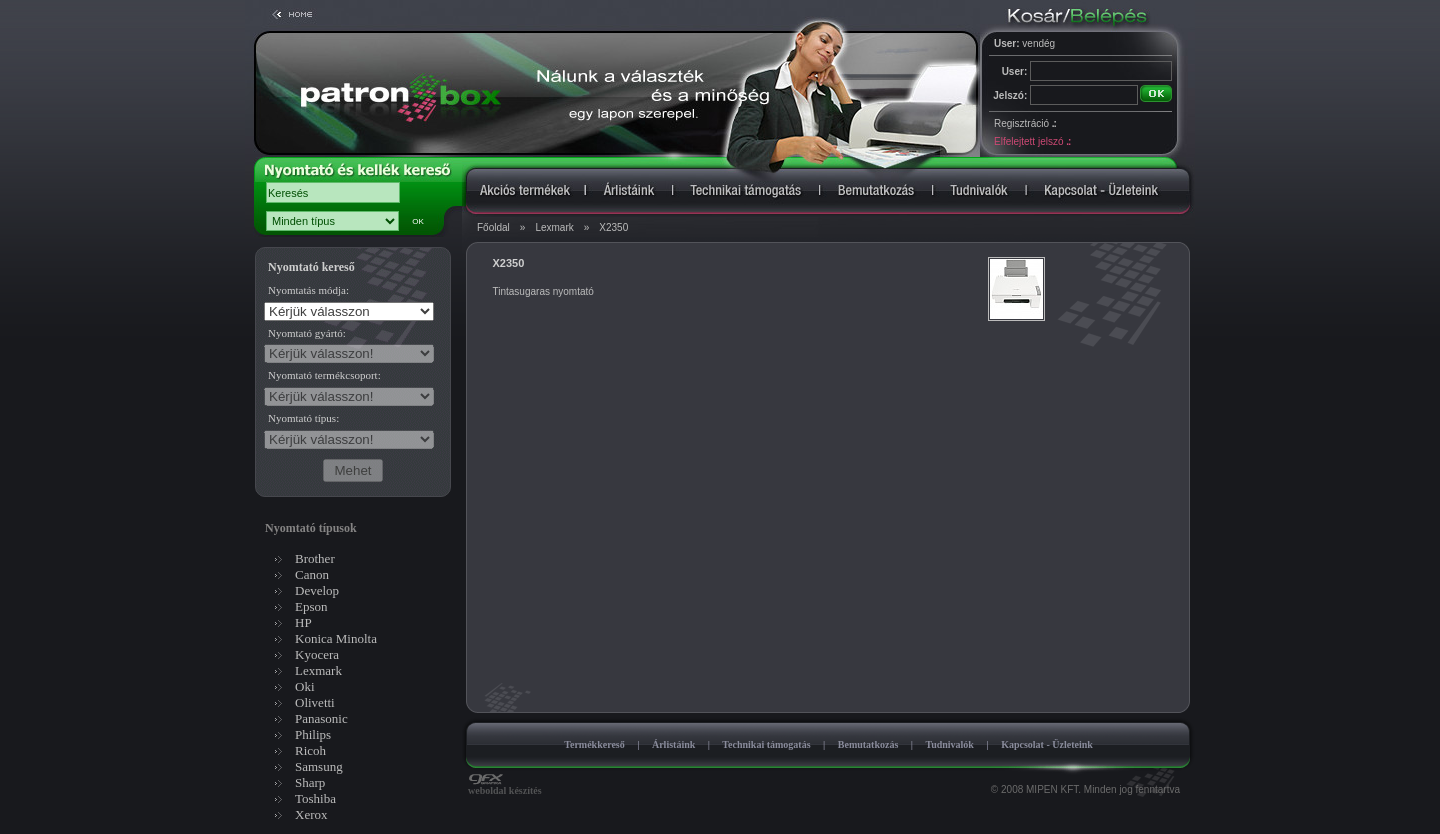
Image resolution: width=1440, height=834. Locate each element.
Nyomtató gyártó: (307, 333)
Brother (315, 558)
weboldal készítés (505, 786)
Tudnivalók (949, 744)
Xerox (311, 814)
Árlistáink (673, 744)
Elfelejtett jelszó (1032, 141)
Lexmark (554, 227)
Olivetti (315, 702)
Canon (312, 574)
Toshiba (315, 798)
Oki (305, 686)
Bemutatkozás (868, 744)
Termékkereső (594, 744)
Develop (317, 590)
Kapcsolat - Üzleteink (1047, 744)
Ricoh (310, 750)
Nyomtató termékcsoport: (324, 375)
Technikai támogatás (766, 744)
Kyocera (317, 654)
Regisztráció (1025, 123)
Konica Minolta (336, 638)
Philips (313, 734)
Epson (311, 606)
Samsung (319, 766)
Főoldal (493, 227)
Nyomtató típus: (303, 418)
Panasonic (321, 718)
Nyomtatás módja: (308, 290)
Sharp (310, 782)
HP (303, 622)
